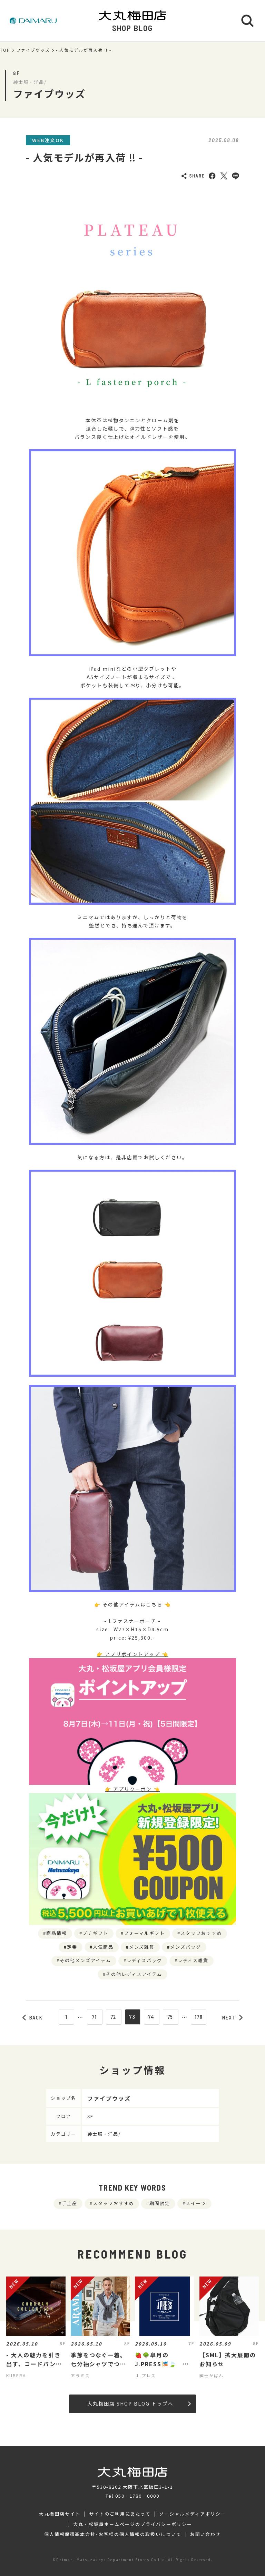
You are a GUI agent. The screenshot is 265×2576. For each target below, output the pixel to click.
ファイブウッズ (33, 50)
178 (199, 2017)
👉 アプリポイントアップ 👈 (132, 1654)
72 (114, 2017)
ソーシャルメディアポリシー (192, 2513)
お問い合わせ (205, 2534)
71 (94, 2017)
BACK (32, 2017)
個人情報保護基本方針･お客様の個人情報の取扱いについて (112, 2534)
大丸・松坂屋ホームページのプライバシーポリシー (132, 2524)
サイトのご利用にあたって (120, 2513)
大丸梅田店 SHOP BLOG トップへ (138, 2403)
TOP (5, 50)
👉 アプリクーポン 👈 (132, 1789)
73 (132, 2017)
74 (151, 2017)
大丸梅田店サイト (59, 2513)
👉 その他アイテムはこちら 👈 (132, 1604)
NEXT (232, 2017)
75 (171, 2017)
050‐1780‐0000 (137, 2496)
